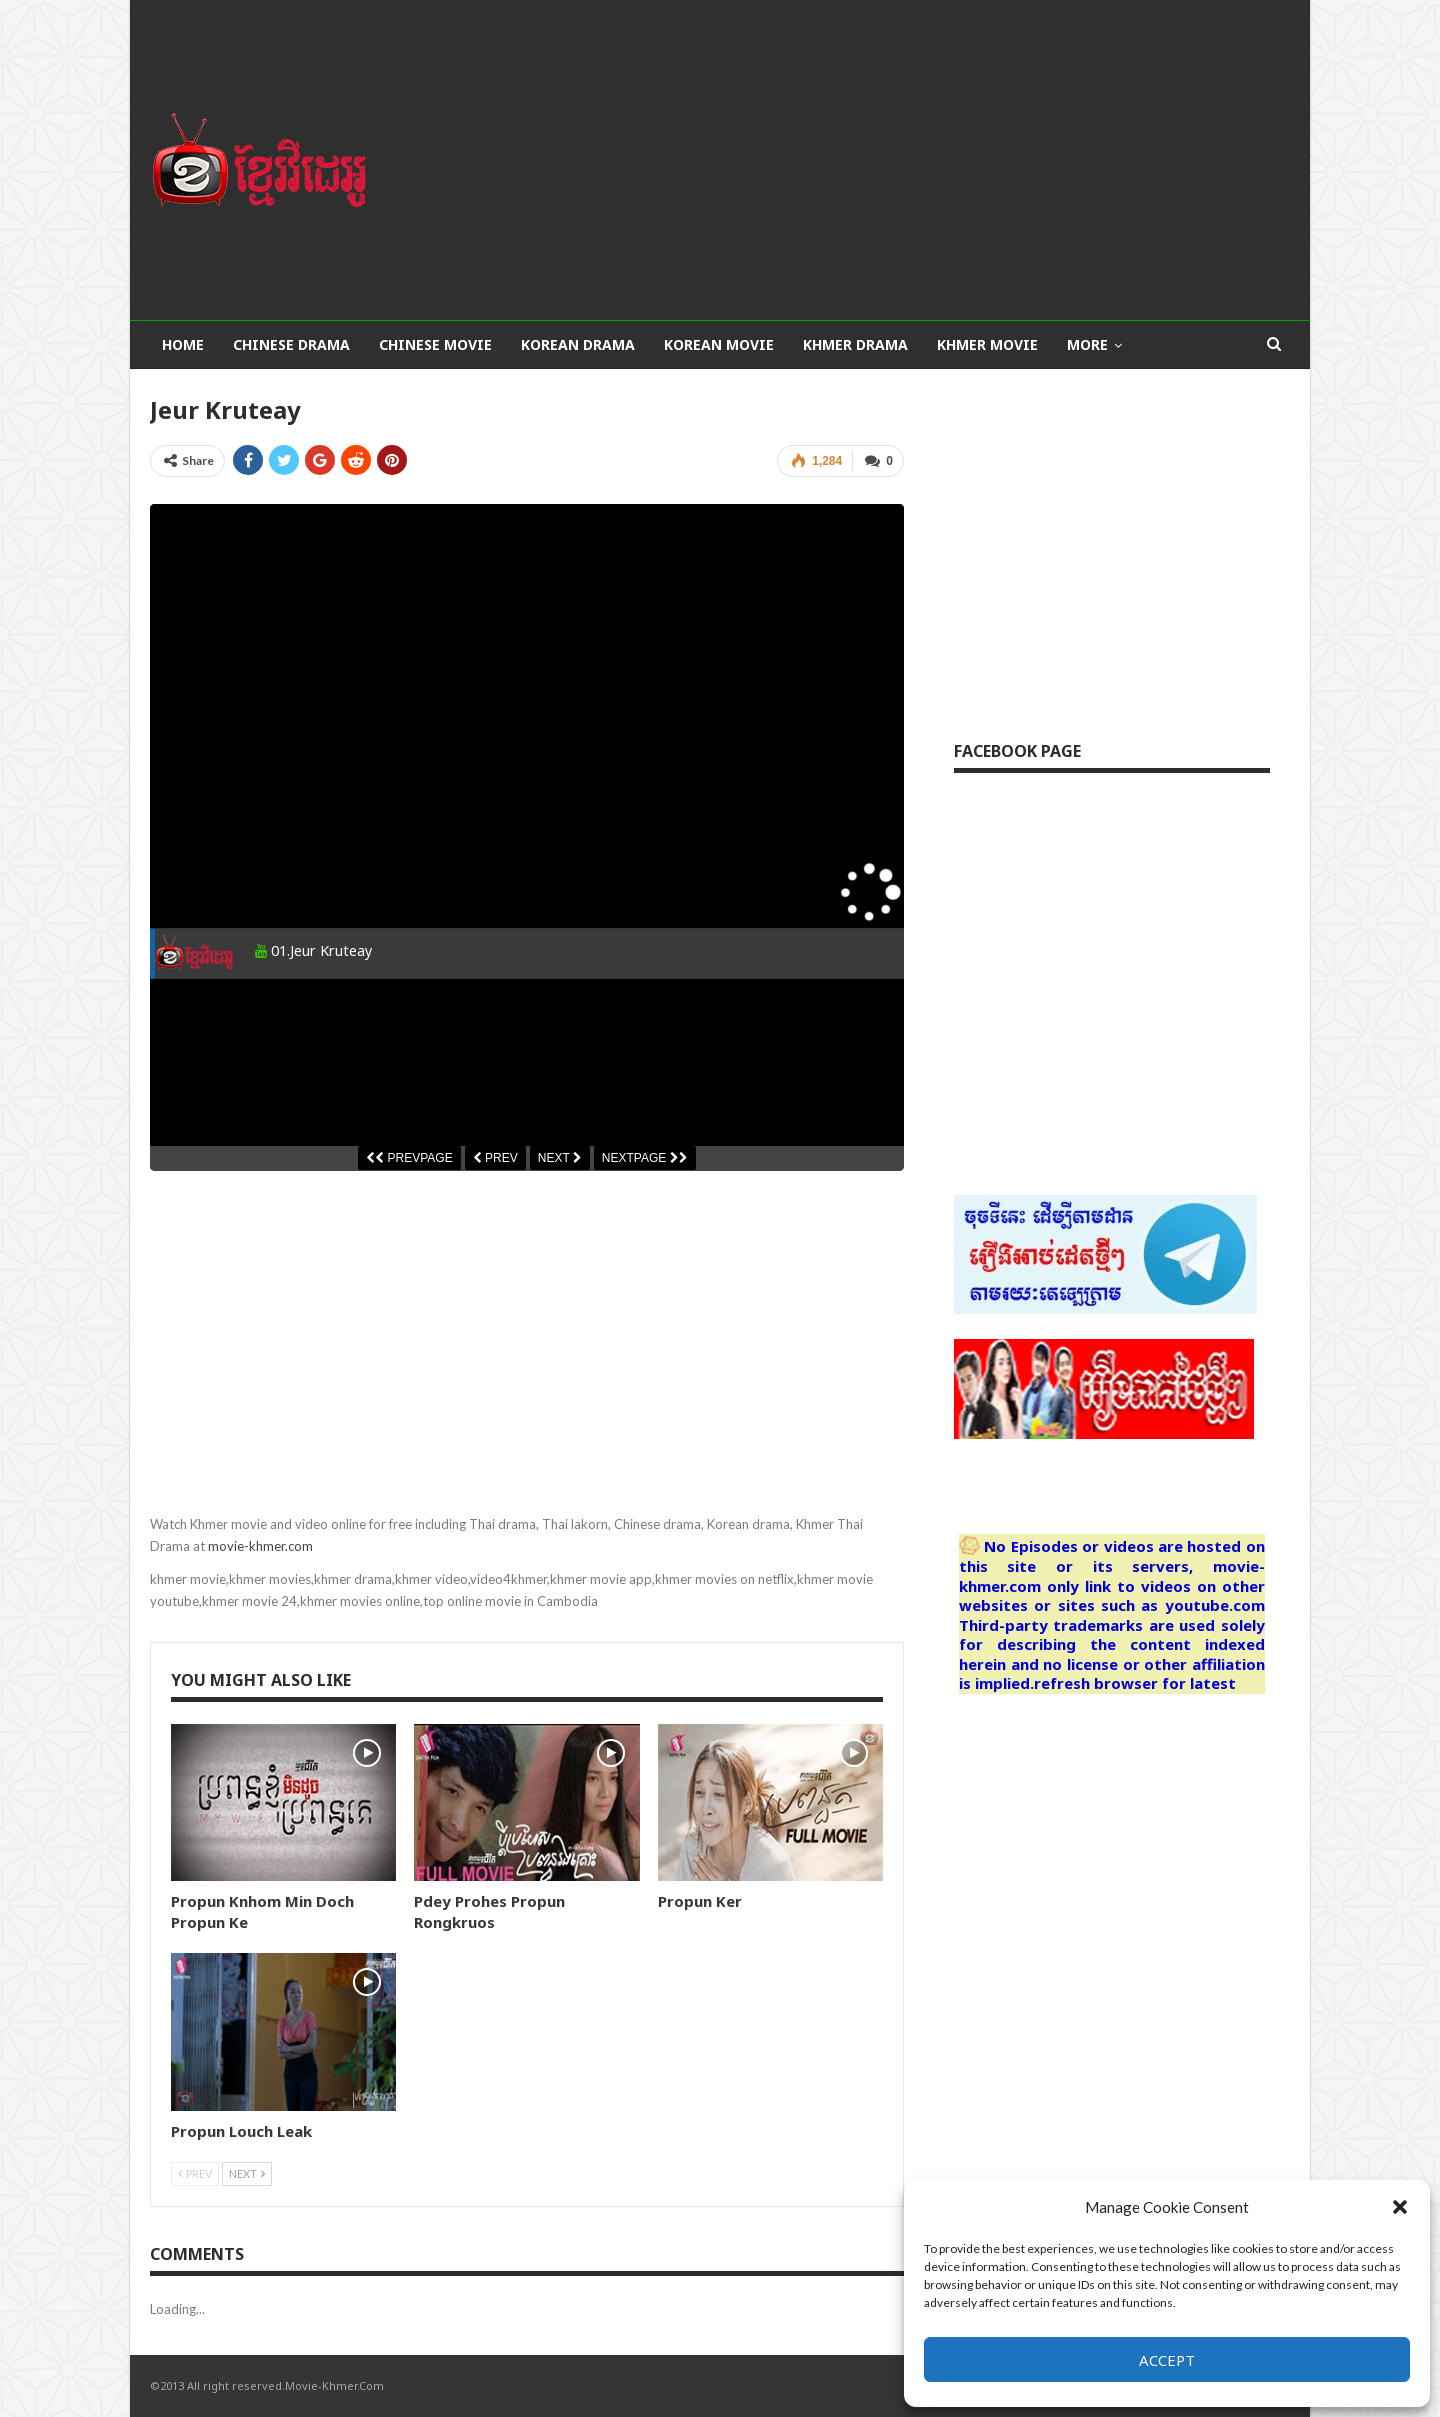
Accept (1167, 2360)
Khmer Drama (855, 344)
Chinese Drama (291, 344)
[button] (1400, 2207)
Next (247, 2173)
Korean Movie (719, 344)
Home (183, 344)
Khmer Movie (987, 344)
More (1087, 344)
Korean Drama (578, 344)
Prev (195, 2173)
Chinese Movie (435, 344)
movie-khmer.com (260, 1546)
